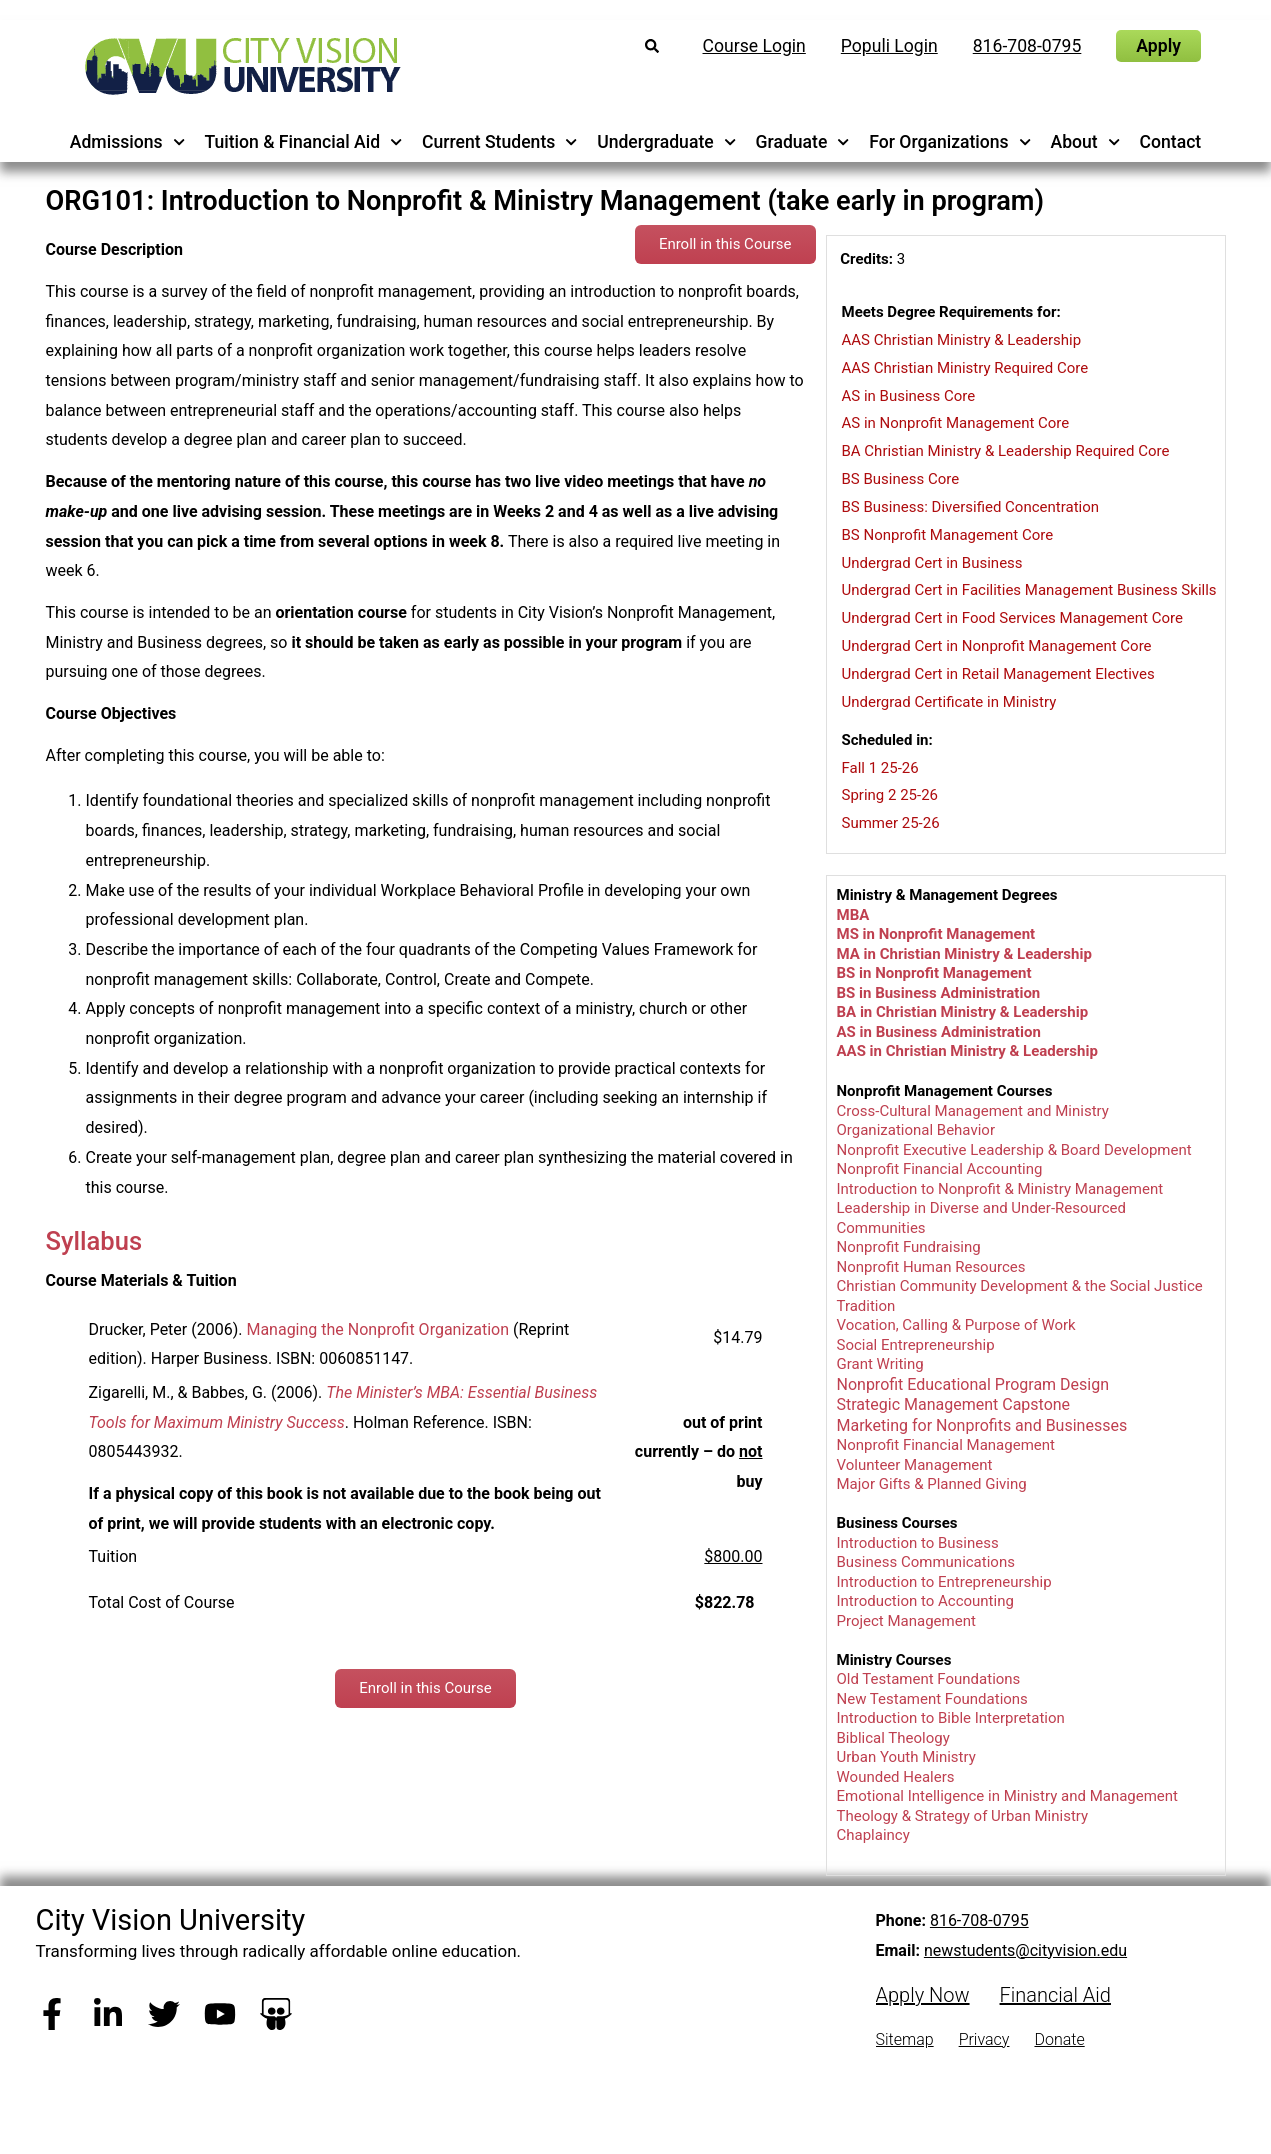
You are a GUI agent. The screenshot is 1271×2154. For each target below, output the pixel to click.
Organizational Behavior (916, 1130)
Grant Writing (880, 1364)
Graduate (803, 142)
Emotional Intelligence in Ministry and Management (1008, 1796)
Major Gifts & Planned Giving (932, 1484)
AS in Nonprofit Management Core (956, 423)
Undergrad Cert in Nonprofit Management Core (997, 646)
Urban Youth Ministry (906, 1757)
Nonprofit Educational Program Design (973, 1384)
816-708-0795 (979, 1920)
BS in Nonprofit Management (934, 973)
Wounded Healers (896, 1777)
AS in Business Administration (939, 1032)
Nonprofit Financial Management (946, 1445)
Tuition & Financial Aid (303, 142)
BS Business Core (901, 479)
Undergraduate (666, 142)
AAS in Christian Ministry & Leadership (967, 1051)
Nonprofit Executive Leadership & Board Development (1014, 1150)
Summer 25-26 (891, 823)
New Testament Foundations (932, 1699)
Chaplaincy (873, 1835)
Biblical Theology (893, 1738)
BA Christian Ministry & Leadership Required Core (1006, 451)
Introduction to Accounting (925, 1601)
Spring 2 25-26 (890, 795)
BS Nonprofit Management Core (948, 535)
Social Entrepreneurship (916, 1345)
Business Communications (926, 1562)
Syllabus (94, 1241)
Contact (1171, 142)
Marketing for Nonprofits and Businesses (982, 1425)
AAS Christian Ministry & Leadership (962, 340)
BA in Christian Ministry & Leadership (963, 1012)
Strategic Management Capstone (956, 1404)
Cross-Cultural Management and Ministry (973, 1111)
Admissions (127, 142)
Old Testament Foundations (929, 1679)
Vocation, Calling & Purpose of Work (956, 1325)
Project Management (906, 1621)
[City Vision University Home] (239, 66)
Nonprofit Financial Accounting (940, 1169)
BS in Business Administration (939, 993)
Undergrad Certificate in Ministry (949, 702)
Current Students (500, 142)
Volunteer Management (915, 1465)
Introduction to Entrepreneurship (944, 1582)
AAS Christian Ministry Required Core (965, 368)
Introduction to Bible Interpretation (951, 1718)
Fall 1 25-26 (880, 768)
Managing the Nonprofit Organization (377, 1329)
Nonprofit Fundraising (909, 1247)
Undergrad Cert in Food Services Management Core (1012, 618)
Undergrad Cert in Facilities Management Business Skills (1029, 590)
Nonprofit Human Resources (931, 1267)
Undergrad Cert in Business (932, 563)
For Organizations (950, 142)
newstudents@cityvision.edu (1025, 1950)
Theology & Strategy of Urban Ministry (963, 1816)
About (1086, 142)
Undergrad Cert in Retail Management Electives (998, 674)
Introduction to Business (918, 1543)
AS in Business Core (909, 396)
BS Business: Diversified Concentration (971, 507)
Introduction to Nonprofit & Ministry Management (1000, 1189)
